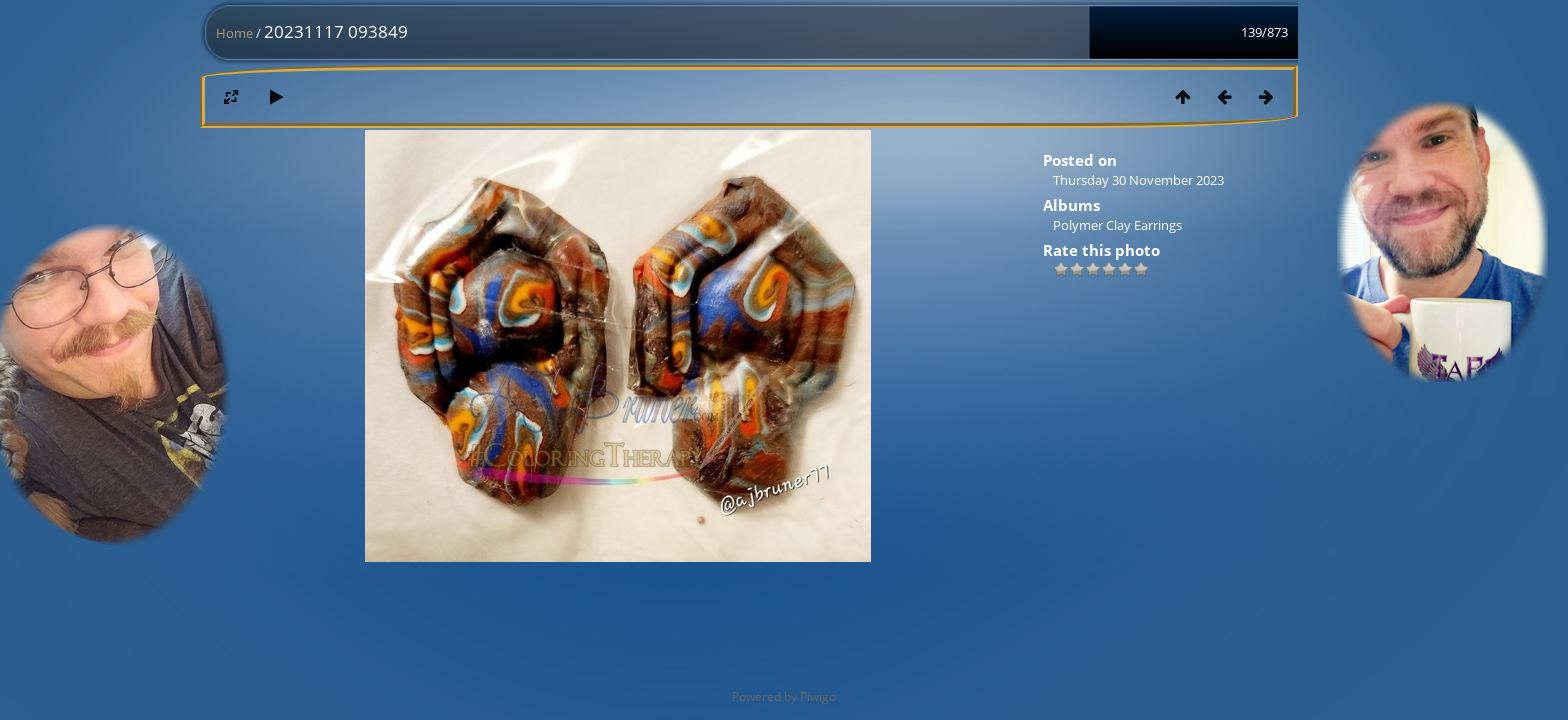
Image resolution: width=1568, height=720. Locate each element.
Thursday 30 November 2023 (1138, 180)
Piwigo (818, 696)
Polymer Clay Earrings (1117, 225)
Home (234, 33)
